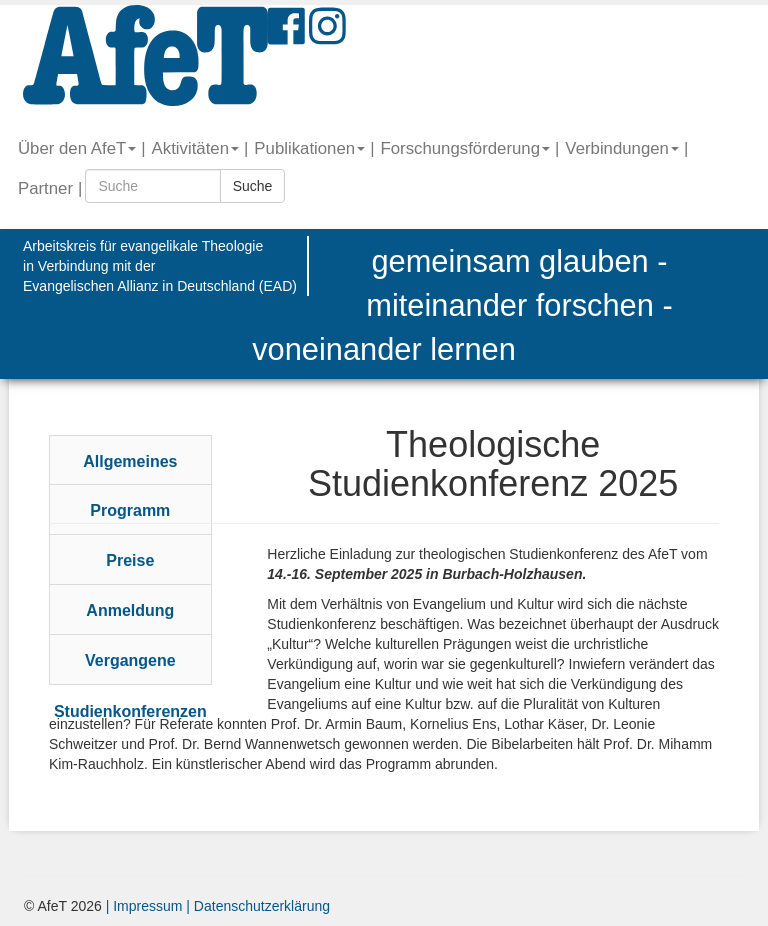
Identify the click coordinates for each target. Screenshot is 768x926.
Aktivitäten (195, 148)
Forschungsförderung (465, 148)
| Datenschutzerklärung (256, 906)
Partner (45, 188)
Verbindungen (622, 148)
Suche (253, 186)
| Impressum (144, 906)
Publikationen (309, 148)
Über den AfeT (77, 148)
